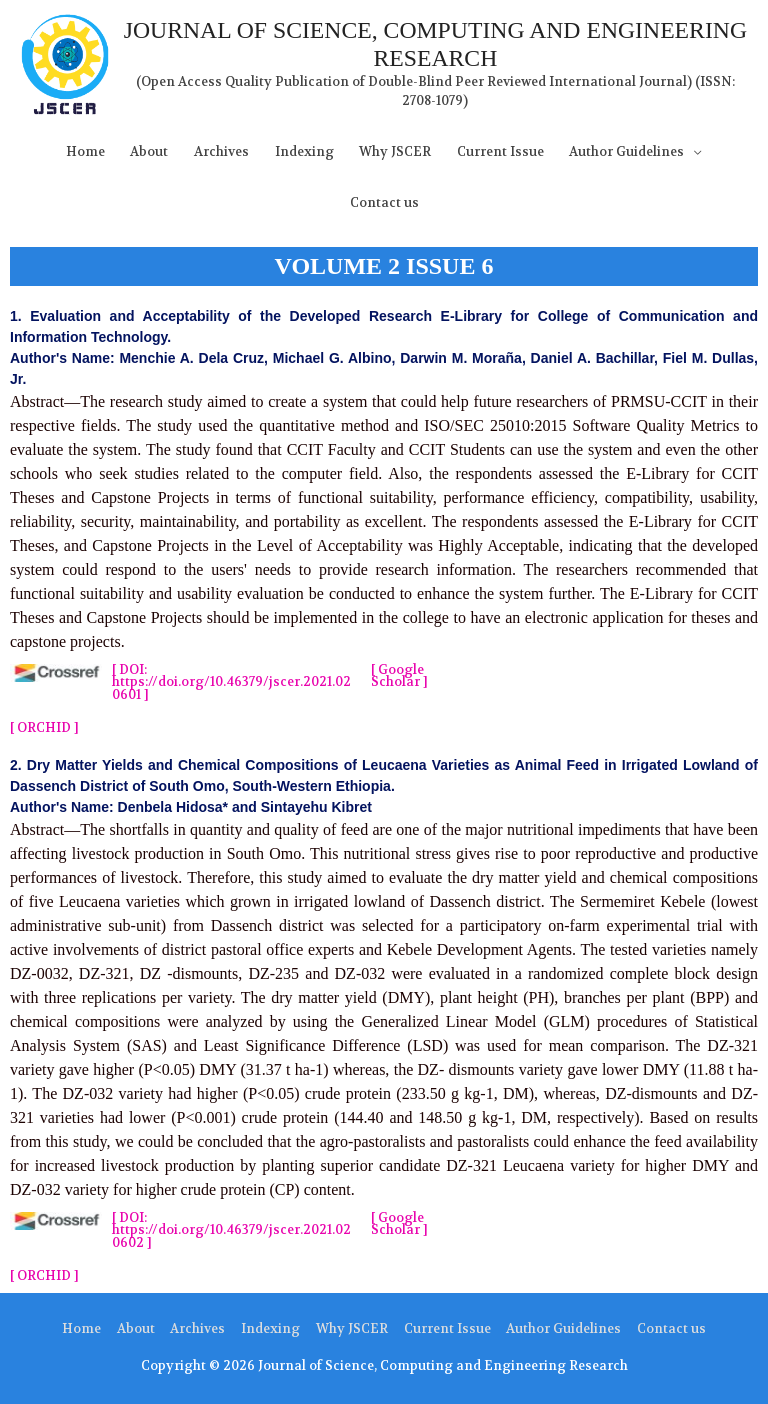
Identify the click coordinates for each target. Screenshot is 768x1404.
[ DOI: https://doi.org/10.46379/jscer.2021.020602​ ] (231, 1231)
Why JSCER (395, 152)
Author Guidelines (626, 152)
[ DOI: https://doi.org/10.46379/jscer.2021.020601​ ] (231, 683)
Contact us (384, 203)
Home (85, 152)
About (149, 152)
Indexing (304, 152)
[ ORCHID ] (44, 728)
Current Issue (500, 152)
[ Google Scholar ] (399, 676)
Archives (221, 152)
